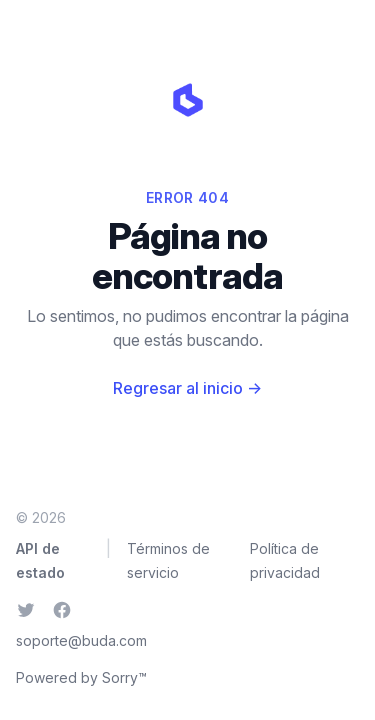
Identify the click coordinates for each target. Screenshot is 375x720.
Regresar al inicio (187, 388)
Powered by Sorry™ (81, 677)
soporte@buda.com (81, 640)
